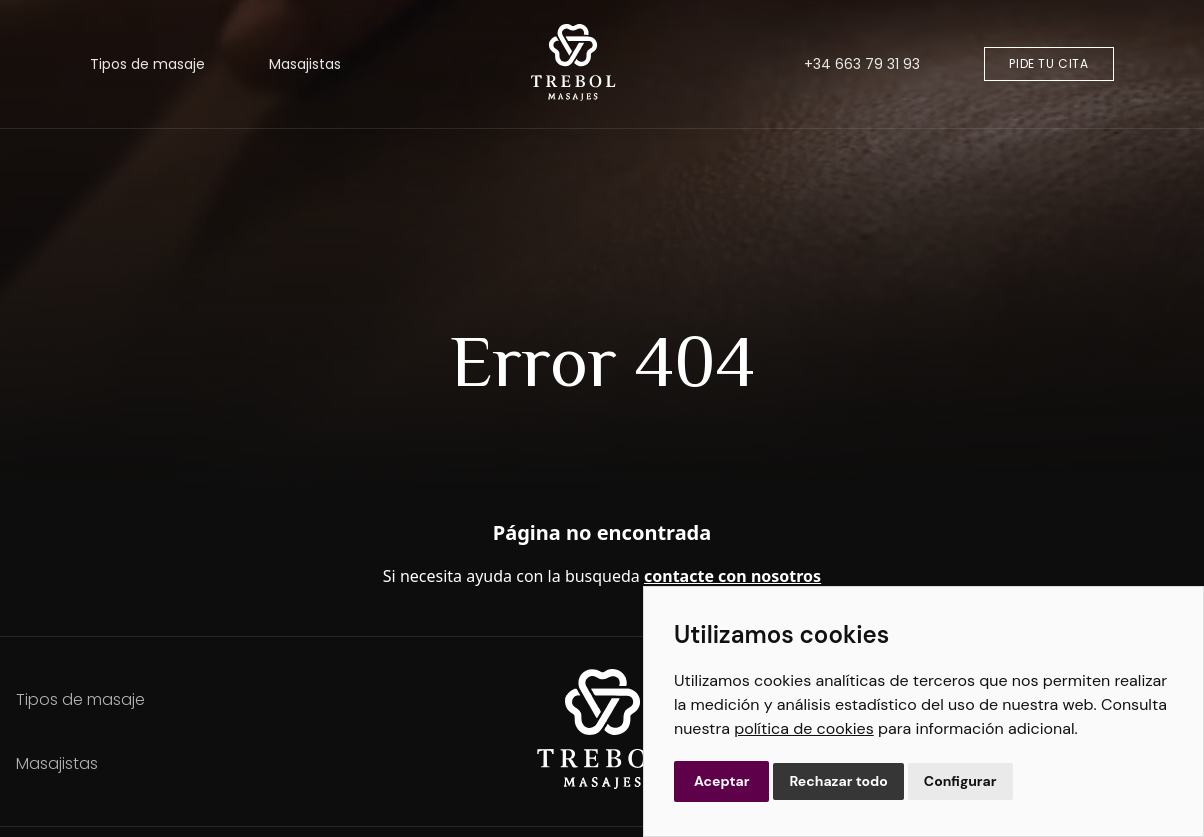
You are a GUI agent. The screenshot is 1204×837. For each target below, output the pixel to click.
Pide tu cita (1048, 63)
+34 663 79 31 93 (862, 64)
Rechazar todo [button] (838, 781)
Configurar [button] (960, 781)
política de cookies (803, 728)
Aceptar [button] (721, 781)
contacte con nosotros (732, 576)
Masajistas (305, 64)
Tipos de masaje (147, 64)
